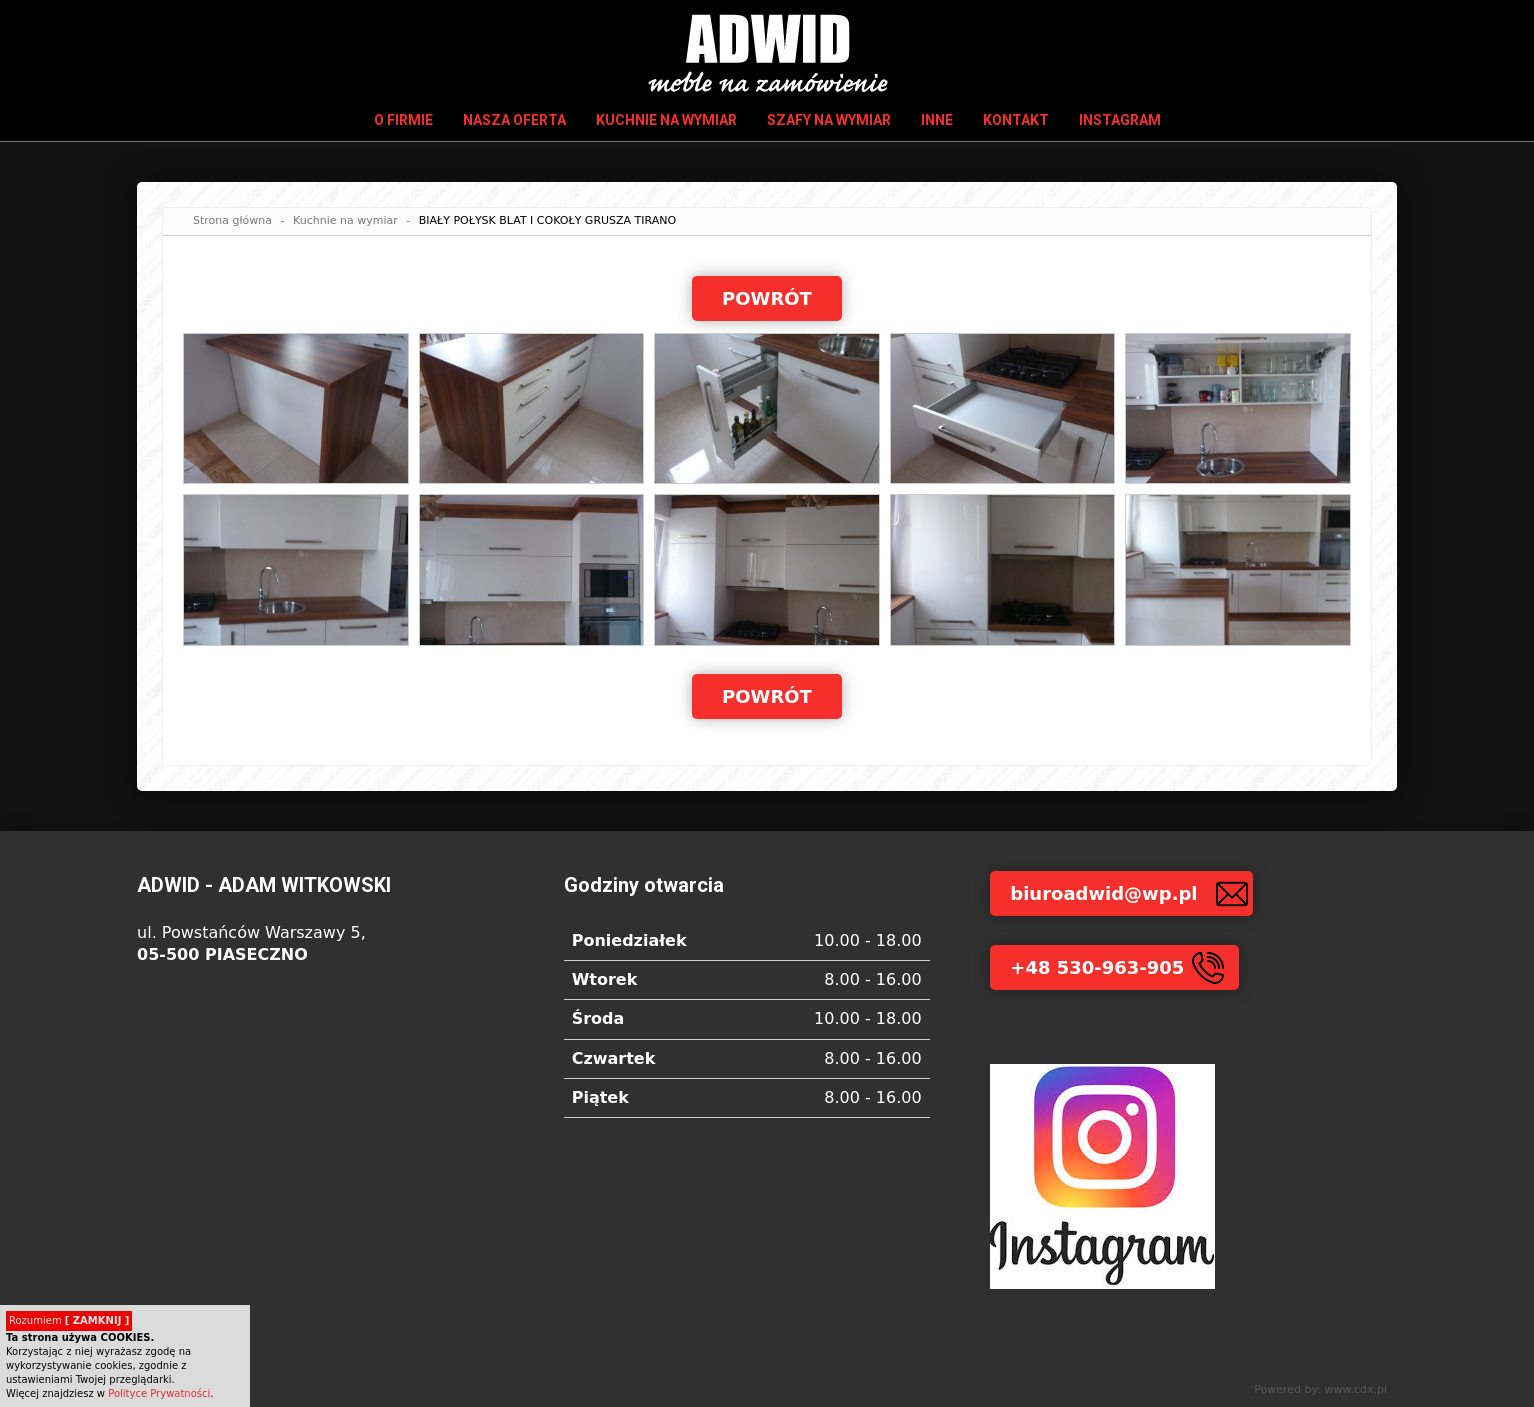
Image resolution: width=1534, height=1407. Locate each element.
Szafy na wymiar (829, 120)
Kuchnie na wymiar (666, 120)
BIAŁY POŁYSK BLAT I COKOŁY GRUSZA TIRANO (548, 220)
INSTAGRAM (1120, 120)
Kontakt (1016, 120)
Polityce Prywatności (159, 1393)
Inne (937, 120)
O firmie (403, 120)
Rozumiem (69, 1320)
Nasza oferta (514, 120)
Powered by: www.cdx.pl (1320, 1389)
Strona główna (232, 220)
